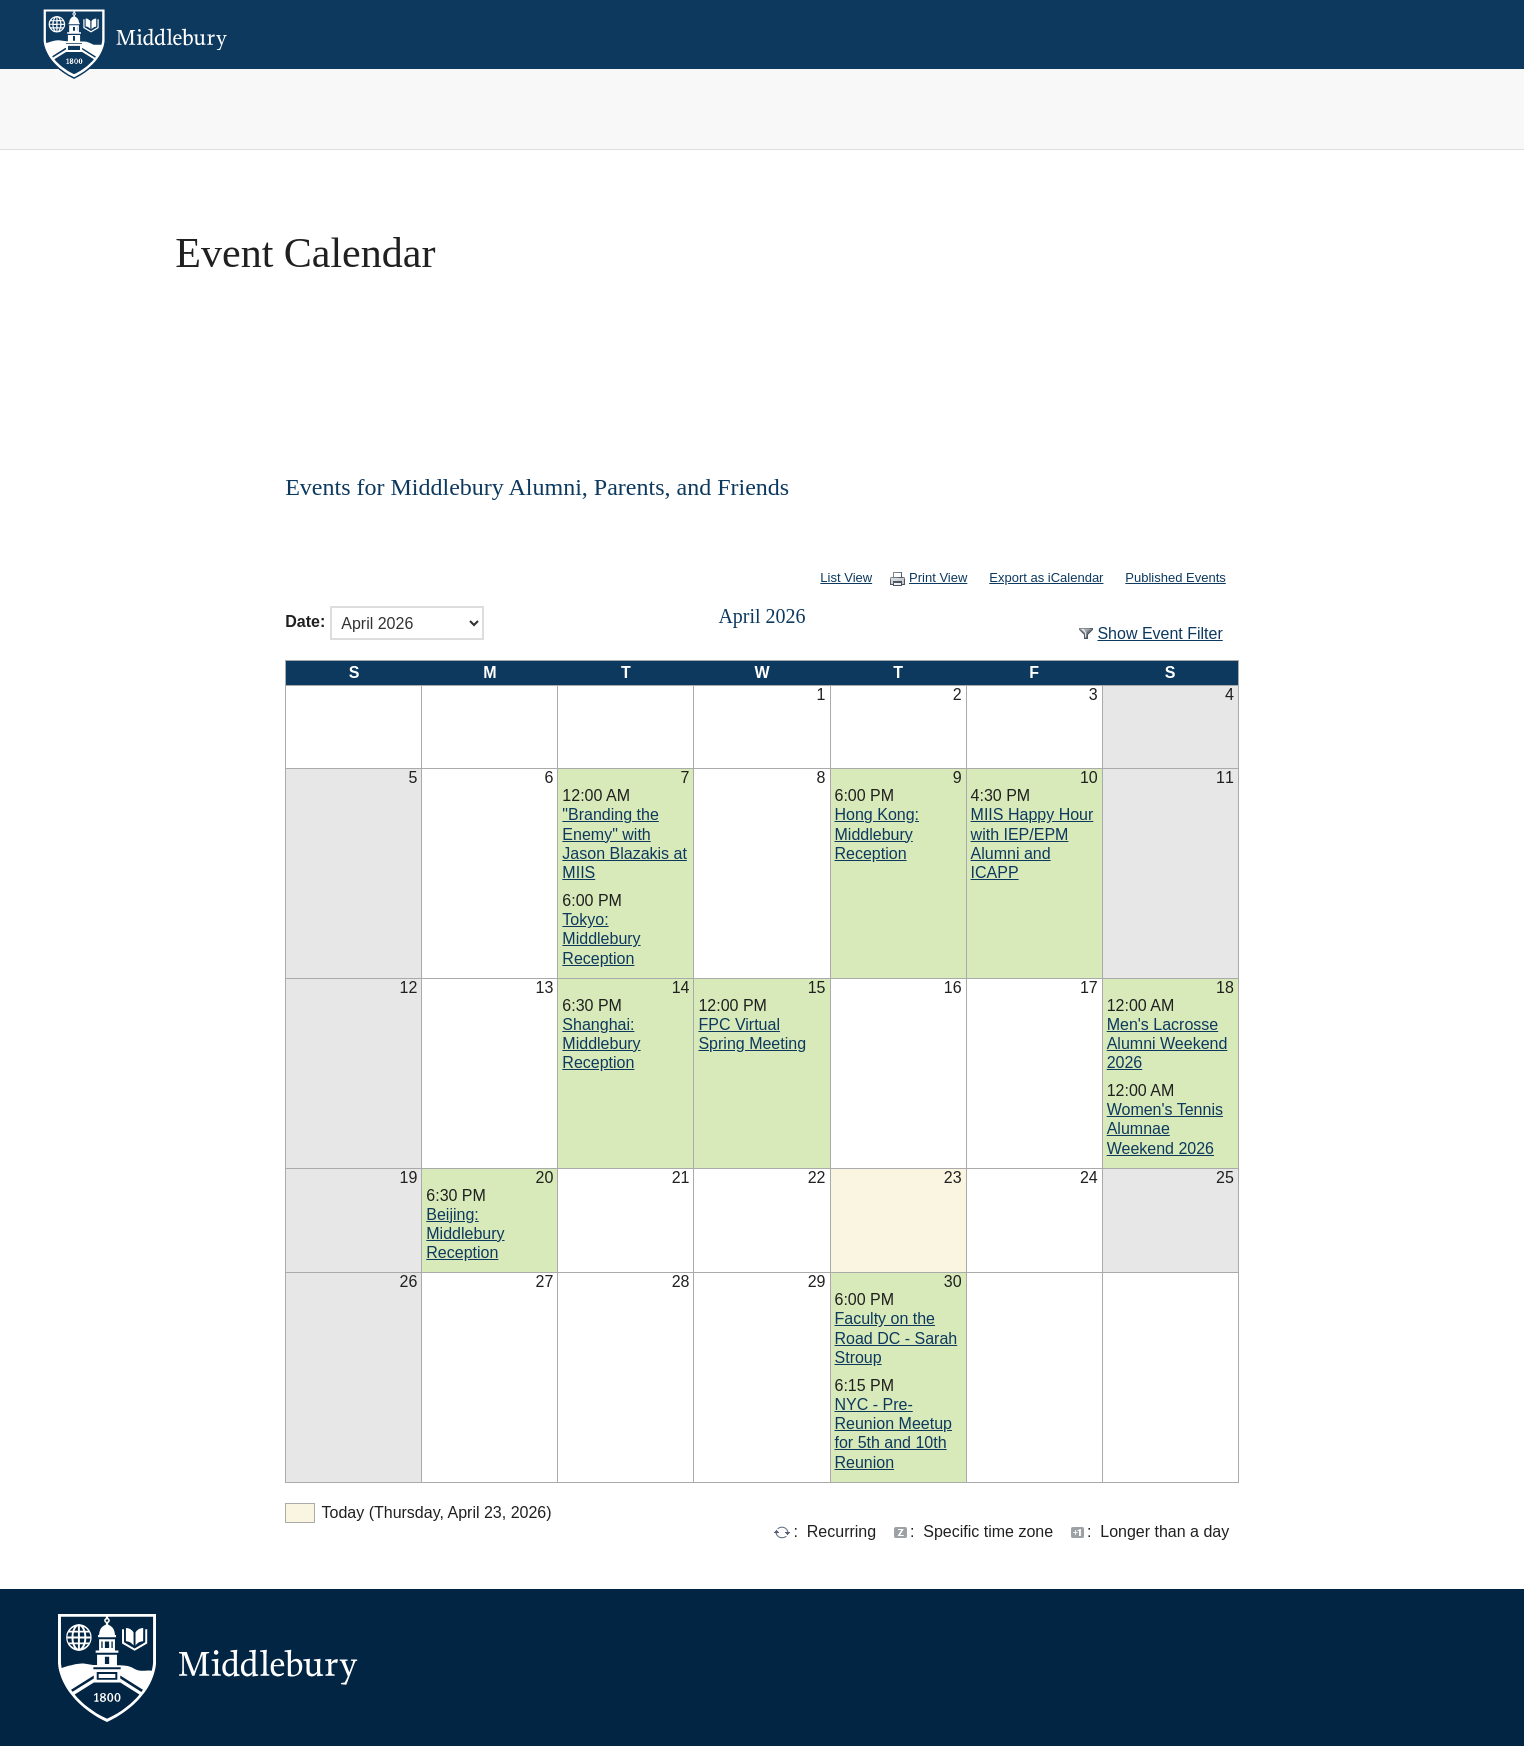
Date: (305, 622)
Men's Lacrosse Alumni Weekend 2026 (1167, 1043)
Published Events (1175, 577)
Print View (908, 577)
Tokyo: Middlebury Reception (601, 938)
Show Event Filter (1159, 633)
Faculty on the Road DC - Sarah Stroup (896, 1337)
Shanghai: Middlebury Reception (601, 1043)
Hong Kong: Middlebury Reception (877, 833)
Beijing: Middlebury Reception (465, 1233)
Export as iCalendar (1032, 577)
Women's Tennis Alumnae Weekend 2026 (1165, 1128)
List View (816, 577)
